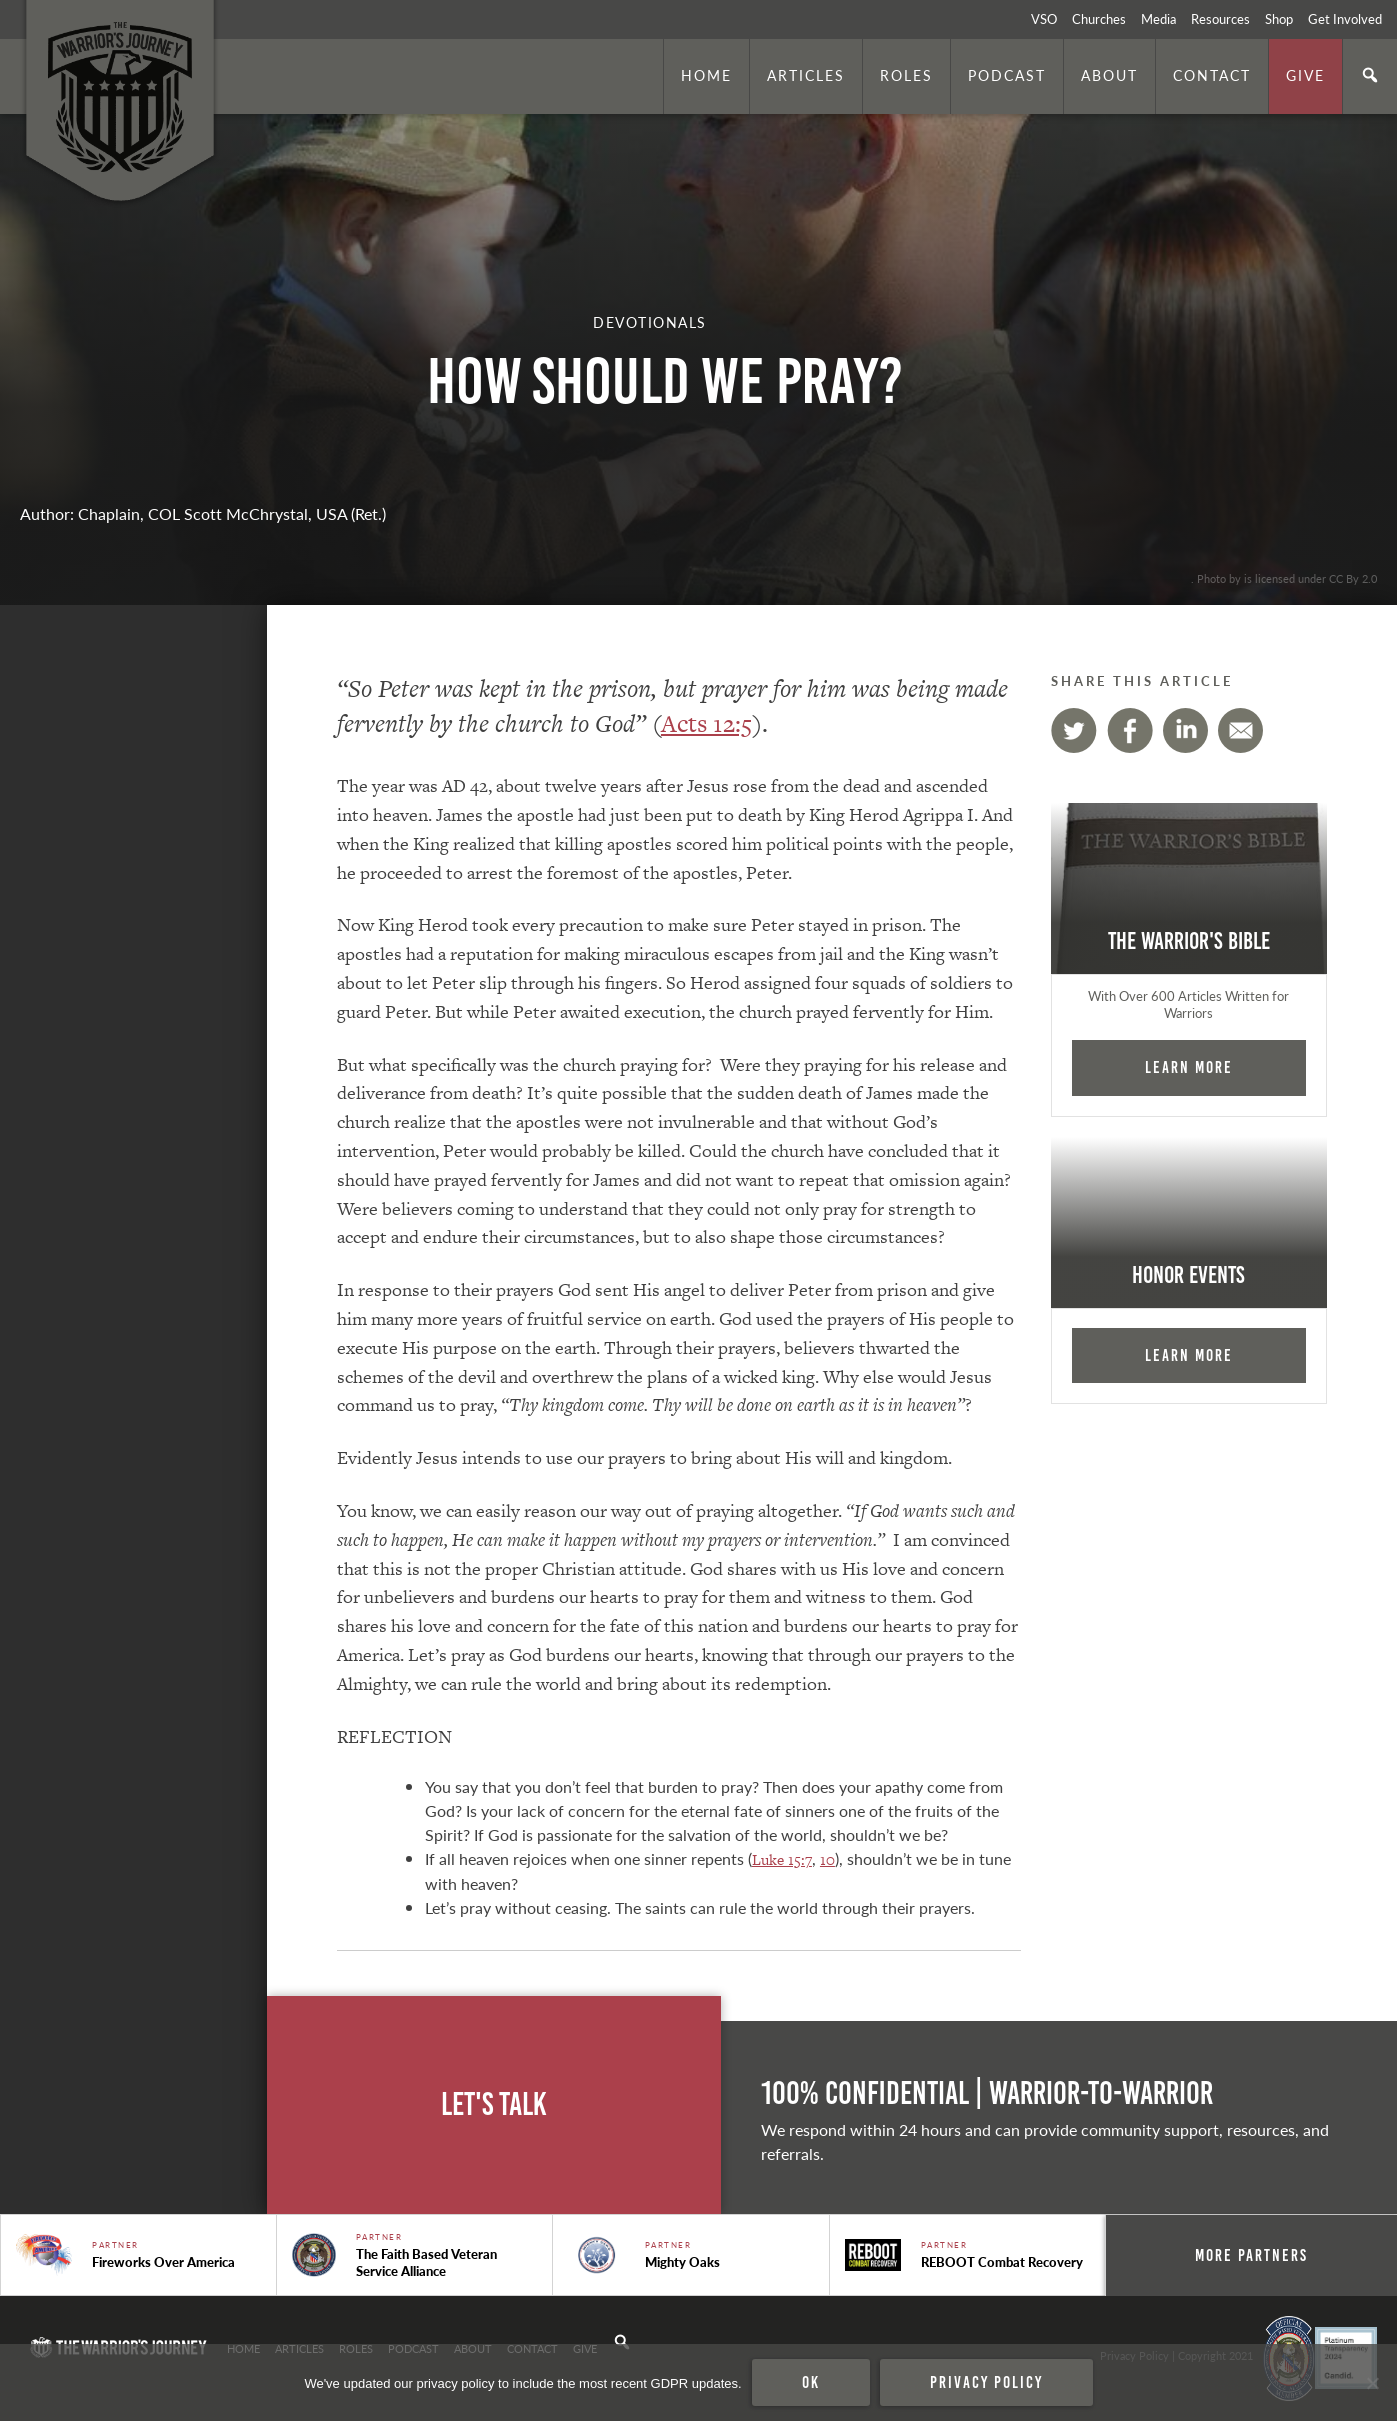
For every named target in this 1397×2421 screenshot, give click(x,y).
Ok (811, 2382)
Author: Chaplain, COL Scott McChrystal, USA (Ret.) (203, 513)
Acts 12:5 (706, 723)
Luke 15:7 (782, 1859)
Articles (806, 75)
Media (1158, 19)
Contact (1212, 75)
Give (1305, 75)
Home (706, 75)
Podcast (1007, 75)
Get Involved (1345, 19)
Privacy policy (986, 2382)
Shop (1279, 19)
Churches (1099, 19)
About (1109, 75)
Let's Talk (494, 2104)
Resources (1220, 19)
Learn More (1189, 1067)
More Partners (1251, 2255)
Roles (906, 75)
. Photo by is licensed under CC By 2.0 (1284, 578)
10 (827, 1859)
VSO (1044, 19)
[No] (1372, 2383)
